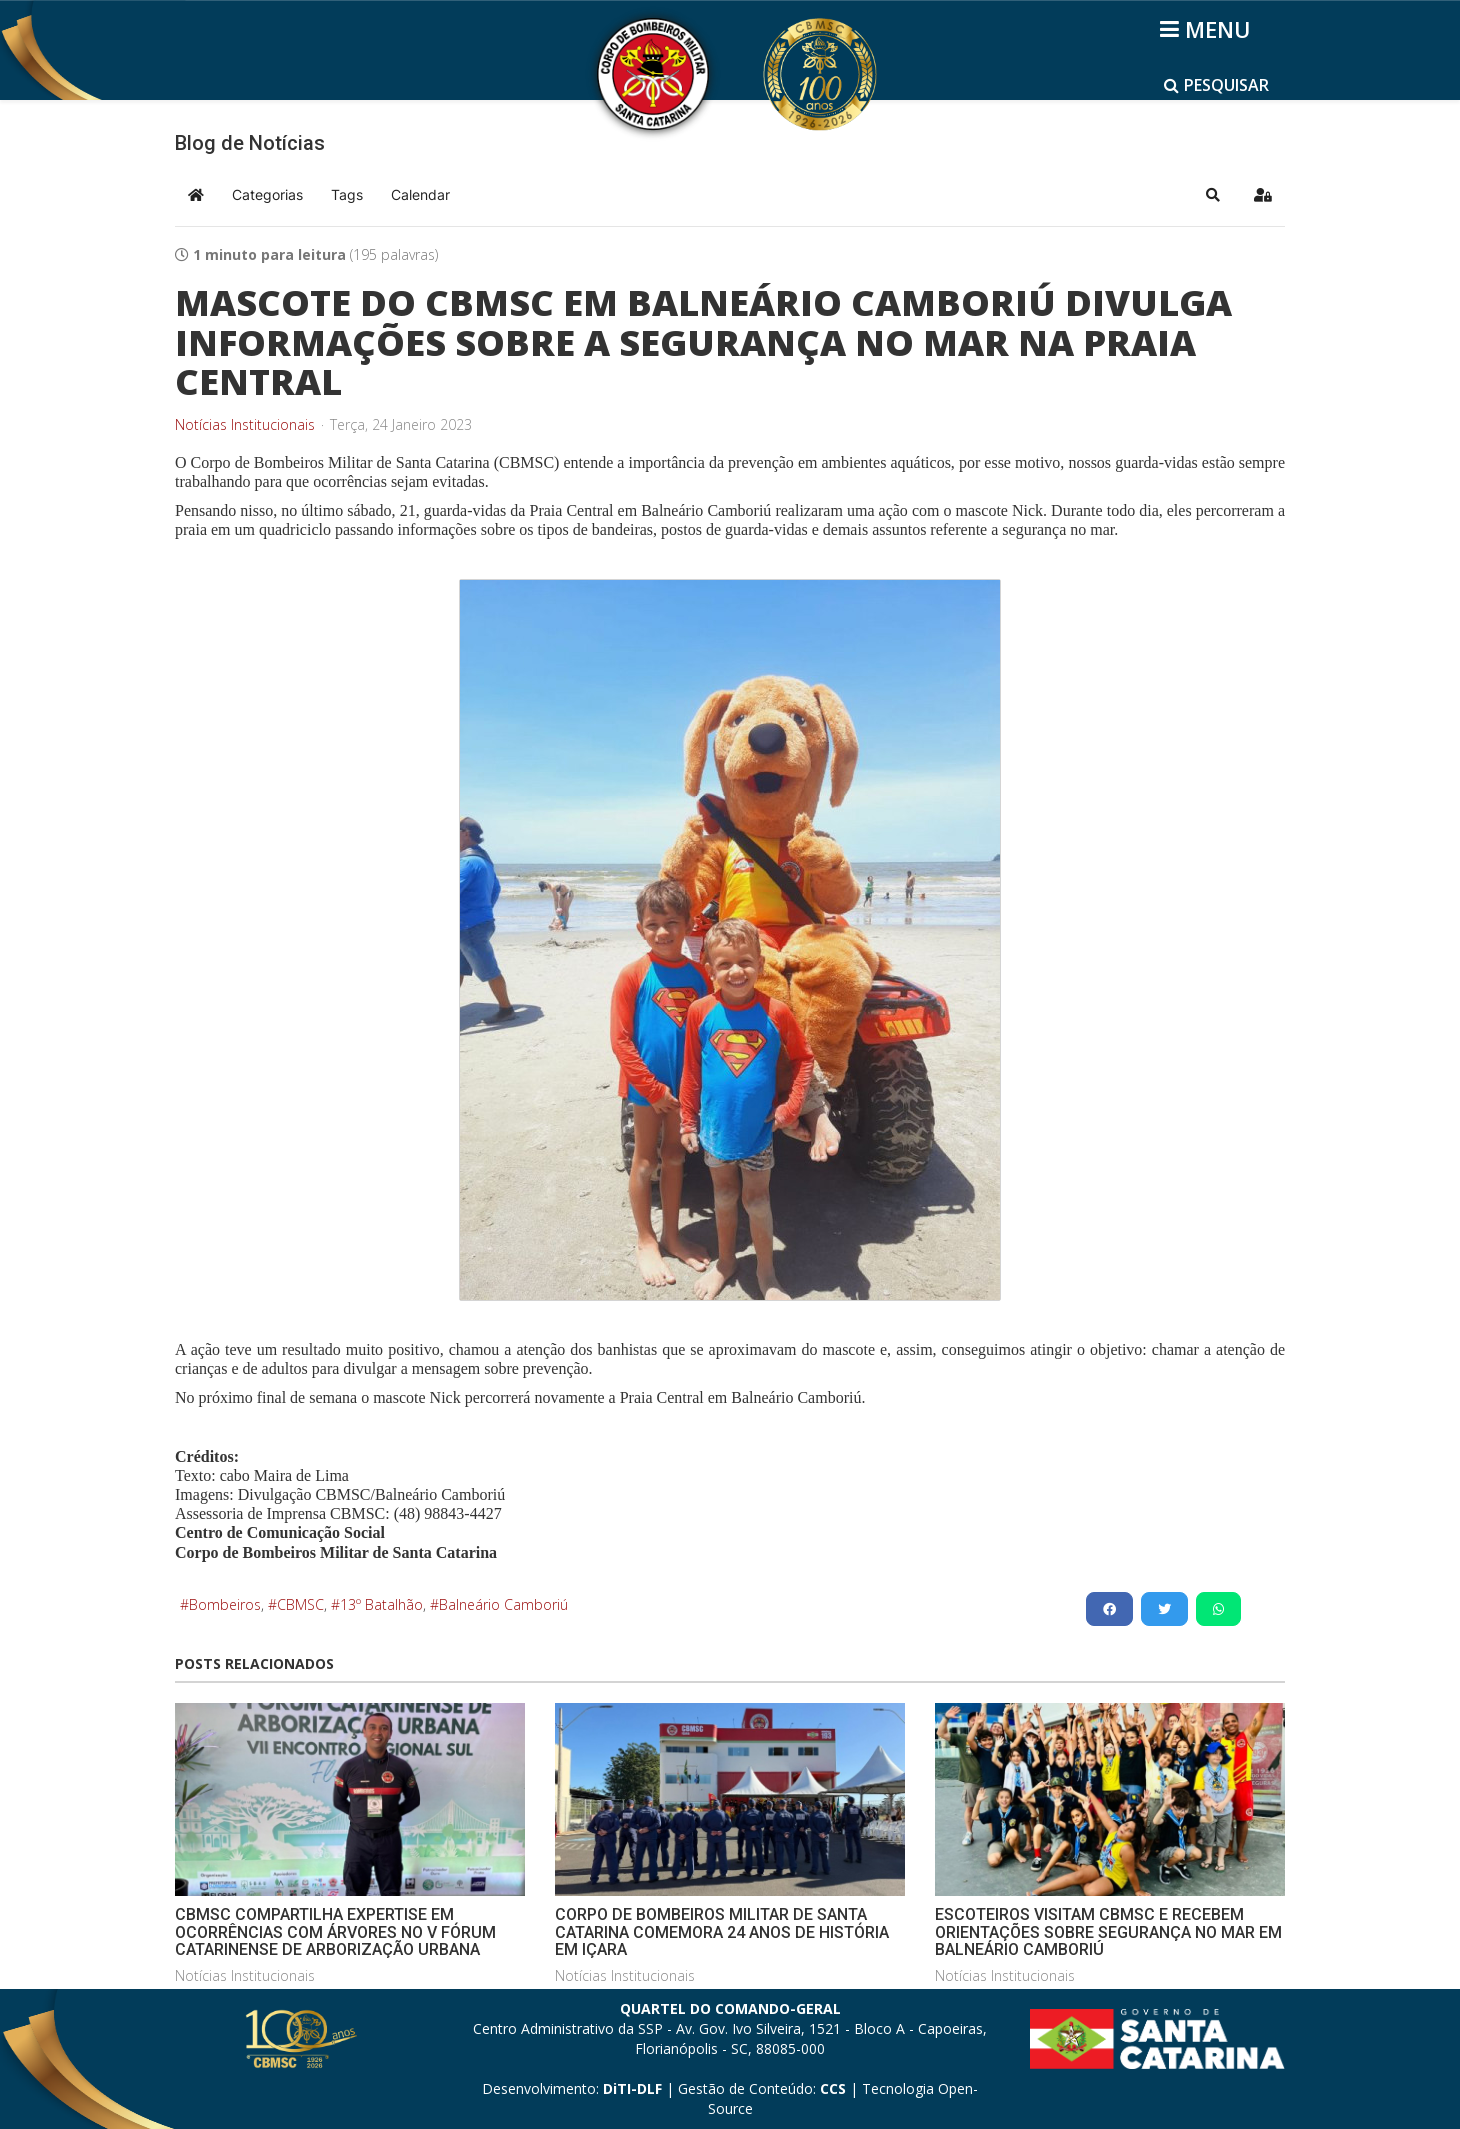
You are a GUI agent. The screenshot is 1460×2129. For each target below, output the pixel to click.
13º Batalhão (381, 1604)
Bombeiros (225, 1604)
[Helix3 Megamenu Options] (1208, 29)
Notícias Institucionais (245, 425)
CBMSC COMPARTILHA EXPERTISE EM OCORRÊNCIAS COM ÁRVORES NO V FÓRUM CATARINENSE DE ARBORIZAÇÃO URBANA (335, 1932)
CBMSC (300, 1604)
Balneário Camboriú (503, 1604)
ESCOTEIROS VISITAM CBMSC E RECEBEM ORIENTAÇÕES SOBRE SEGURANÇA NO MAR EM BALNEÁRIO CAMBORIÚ (1108, 1932)
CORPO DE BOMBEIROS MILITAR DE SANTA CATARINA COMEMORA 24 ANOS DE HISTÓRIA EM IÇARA (722, 1932)
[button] (1213, 195)
